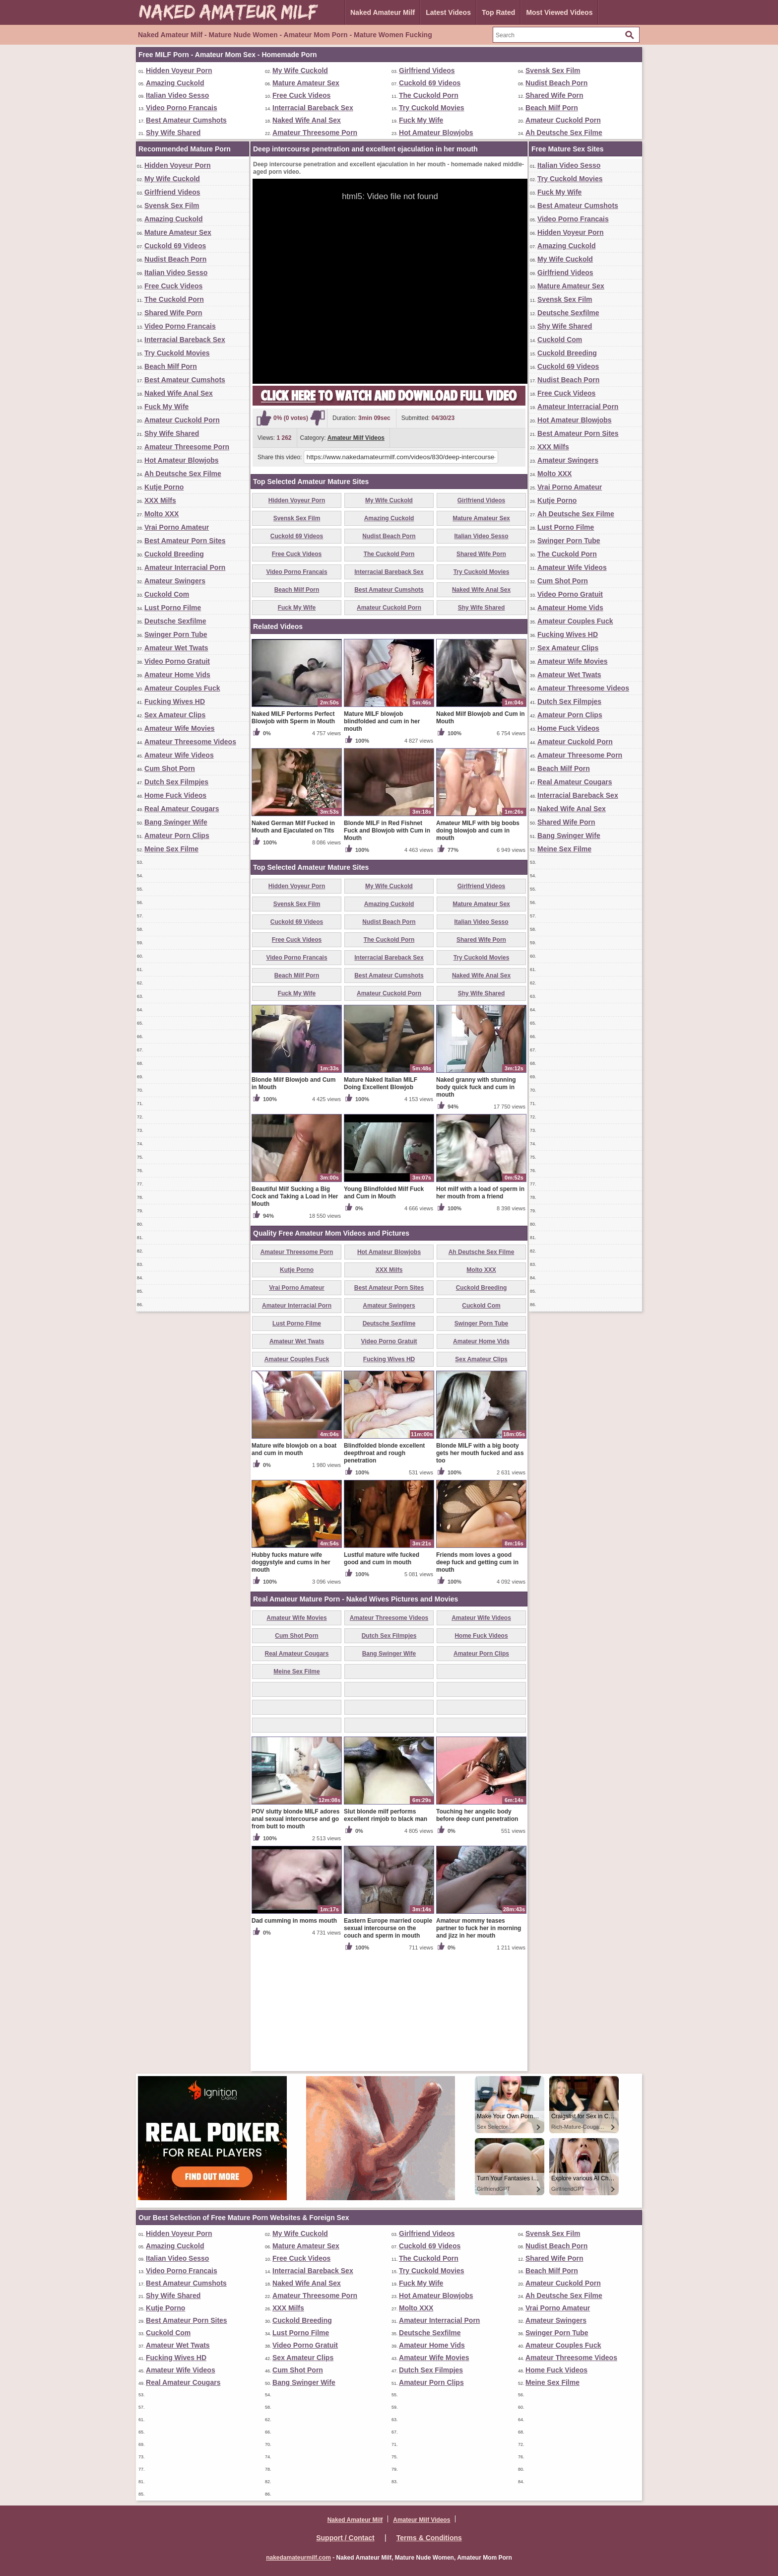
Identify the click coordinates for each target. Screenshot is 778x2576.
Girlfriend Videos (427, 70)
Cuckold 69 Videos (429, 83)
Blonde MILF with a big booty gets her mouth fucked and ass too (480, 1569)
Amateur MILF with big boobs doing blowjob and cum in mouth (477, 947)
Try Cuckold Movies (431, 108)
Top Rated (498, 12)
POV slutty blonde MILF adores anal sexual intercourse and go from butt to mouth (295, 1935)
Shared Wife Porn (554, 95)
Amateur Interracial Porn (184, 567)
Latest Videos (448, 12)
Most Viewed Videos (559, 12)
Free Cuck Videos (301, 95)
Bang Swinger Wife (175, 822)
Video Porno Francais (181, 108)
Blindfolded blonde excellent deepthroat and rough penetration (384, 1569)
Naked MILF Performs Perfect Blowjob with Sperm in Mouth (293, 834)
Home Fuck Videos (175, 795)
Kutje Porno (164, 487)
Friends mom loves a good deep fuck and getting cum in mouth (477, 1678)
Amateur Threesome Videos (190, 742)
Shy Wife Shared (173, 133)
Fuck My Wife (421, 120)
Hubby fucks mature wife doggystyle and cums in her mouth (291, 1678)
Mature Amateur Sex (305, 83)
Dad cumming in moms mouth (294, 2036)
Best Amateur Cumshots (186, 120)
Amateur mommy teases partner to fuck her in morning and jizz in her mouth (478, 2044)
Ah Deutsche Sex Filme (563, 133)
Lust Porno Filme (172, 608)
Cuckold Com (166, 594)
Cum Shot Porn (169, 768)
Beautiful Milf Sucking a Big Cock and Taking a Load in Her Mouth (295, 1312)
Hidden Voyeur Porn (179, 70)
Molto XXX (161, 514)
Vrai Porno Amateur (176, 527)
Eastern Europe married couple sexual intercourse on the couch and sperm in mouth (388, 2044)
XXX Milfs (160, 500)
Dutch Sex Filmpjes (176, 782)
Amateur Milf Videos (356, 437)
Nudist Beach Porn (556, 83)
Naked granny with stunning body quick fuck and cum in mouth (476, 1203)
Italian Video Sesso (177, 95)
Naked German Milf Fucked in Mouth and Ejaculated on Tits (293, 943)
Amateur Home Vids (177, 675)
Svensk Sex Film (553, 70)
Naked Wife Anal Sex (306, 120)
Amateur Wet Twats (176, 648)
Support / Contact (345, 2538)
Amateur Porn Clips (176, 835)
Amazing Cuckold (175, 83)
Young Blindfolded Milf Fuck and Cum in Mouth (384, 1309)
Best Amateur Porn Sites (185, 541)
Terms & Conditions (429, 2538)
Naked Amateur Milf (382, 12)
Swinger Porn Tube (175, 634)
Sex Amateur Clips (174, 715)
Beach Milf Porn (551, 108)
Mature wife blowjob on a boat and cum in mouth (294, 1565)
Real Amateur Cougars (181, 809)
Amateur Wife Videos (179, 755)
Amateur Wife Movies (179, 728)
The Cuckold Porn (428, 95)
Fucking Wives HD (174, 701)
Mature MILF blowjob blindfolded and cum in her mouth (382, 837)
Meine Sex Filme (171, 849)
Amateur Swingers (174, 581)
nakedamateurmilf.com (298, 2557)
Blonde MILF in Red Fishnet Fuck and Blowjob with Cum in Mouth (387, 947)
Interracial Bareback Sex (312, 108)
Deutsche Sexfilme (175, 621)
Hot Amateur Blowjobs (436, 133)
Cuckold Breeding (174, 554)
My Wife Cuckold (300, 70)
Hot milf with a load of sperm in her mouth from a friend (480, 1309)
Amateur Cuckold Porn (563, 120)
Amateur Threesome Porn (314, 133)
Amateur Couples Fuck (182, 688)
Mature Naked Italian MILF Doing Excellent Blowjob (380, 1199)
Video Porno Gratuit (177, 661)
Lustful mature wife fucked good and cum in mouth (381, 1675)
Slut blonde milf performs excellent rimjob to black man (385, 1931)
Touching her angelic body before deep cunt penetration (477, 1931)
